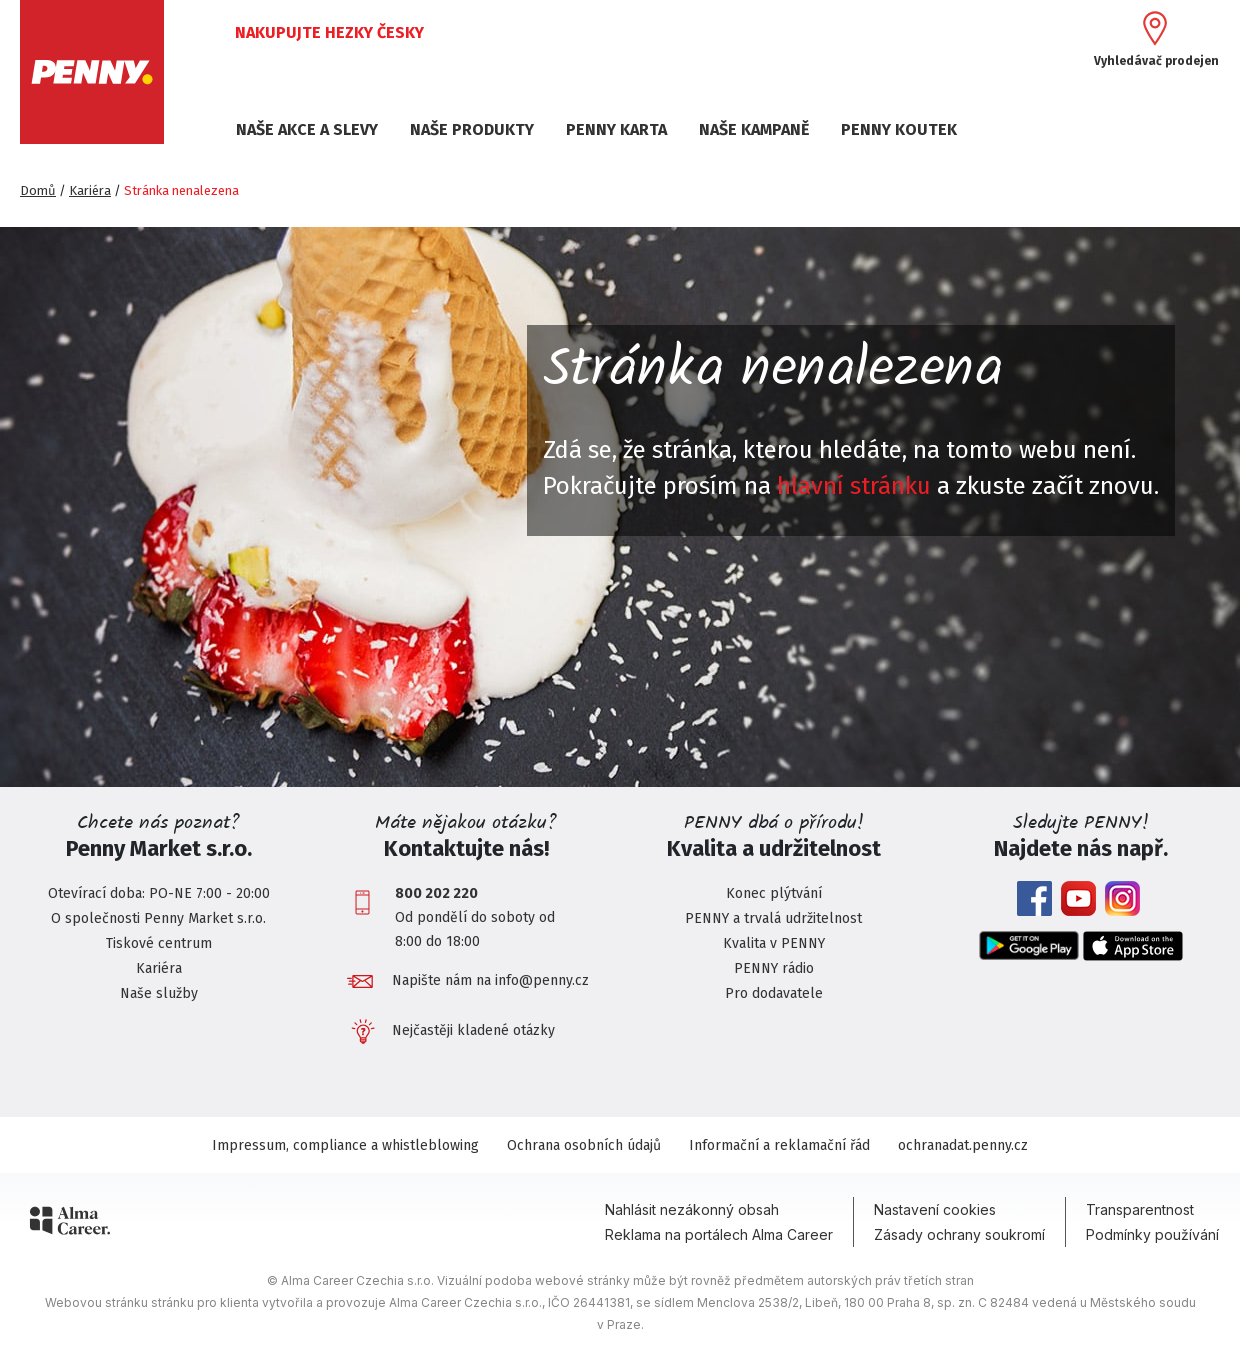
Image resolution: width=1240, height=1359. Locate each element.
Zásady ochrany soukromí (959, 1234)
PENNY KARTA (616, 129)
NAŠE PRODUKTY (472, 129)
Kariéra (90, 190)
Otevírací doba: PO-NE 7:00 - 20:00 (159, 893)
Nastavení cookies (935, 1209)
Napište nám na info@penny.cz (490, 980)
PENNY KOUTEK (899, 129)
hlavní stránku (854, 486)
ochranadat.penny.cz (963, 1145)
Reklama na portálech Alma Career (719, 1234)
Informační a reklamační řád (779, 1145)
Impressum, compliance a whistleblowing (345, 1145)
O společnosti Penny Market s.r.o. (158, 918)
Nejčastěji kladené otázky (473, 1030)
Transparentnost (1140, 1209)
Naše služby (159, 993)
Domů (38, 190)
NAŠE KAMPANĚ (754, 129)
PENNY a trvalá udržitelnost (773, 918)
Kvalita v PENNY (774, 943)
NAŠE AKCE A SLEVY (307, 129)
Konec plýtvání (774, 893)
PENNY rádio (774, 968)
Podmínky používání (1152, 1234)
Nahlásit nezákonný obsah (692, 1209)
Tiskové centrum (159, 943)
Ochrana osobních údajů (584, 1145)
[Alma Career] (70, 1224)
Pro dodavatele (774, 993)
